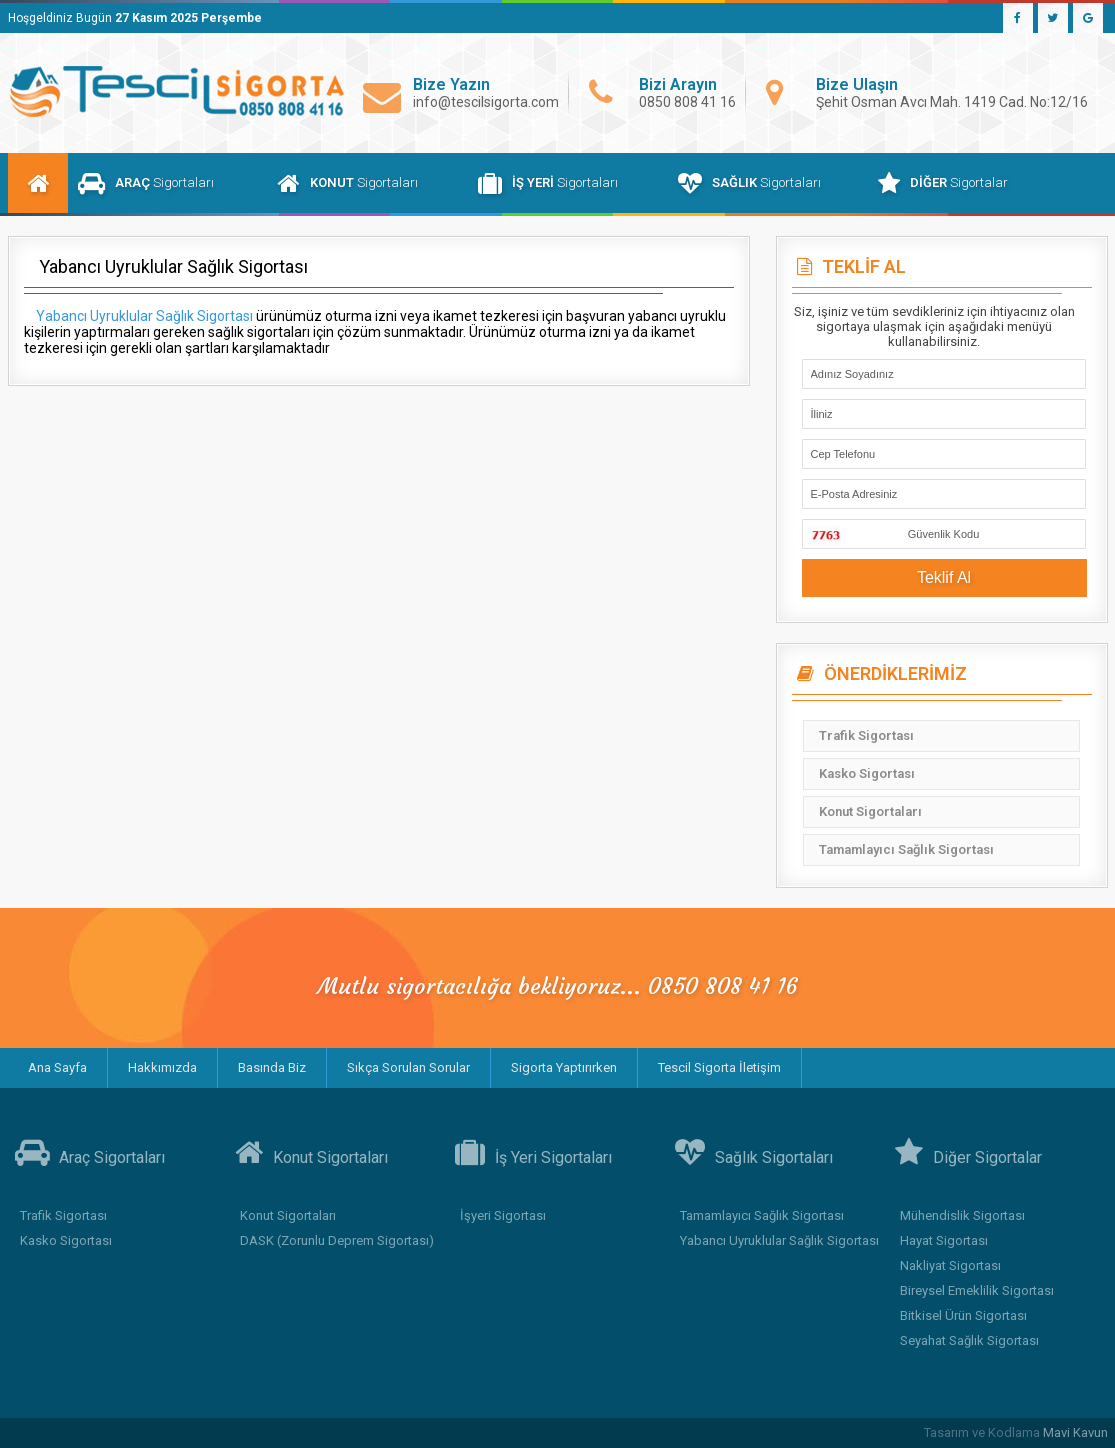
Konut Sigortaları (870, 811)
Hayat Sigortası (944, 1240)
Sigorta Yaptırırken (564, 1067)
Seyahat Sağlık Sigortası (969, 1340)
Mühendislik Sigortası (962, 1215)
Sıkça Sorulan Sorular (408, 1067)
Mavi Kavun (1075, 1432)
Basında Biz (272, 1067)
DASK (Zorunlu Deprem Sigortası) (337, 1240)
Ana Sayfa (57, 1067)
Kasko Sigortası (867, 773)
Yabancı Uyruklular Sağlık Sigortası (779, 1240)
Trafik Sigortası (866, 735)
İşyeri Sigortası (503, 1215)
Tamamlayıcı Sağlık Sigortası (906, 849)
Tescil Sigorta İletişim (719, 1067)
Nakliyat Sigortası (950, 1265)
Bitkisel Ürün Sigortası (963, 1315)
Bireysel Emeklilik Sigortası (977, 1290)
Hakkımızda (162, 1067)
